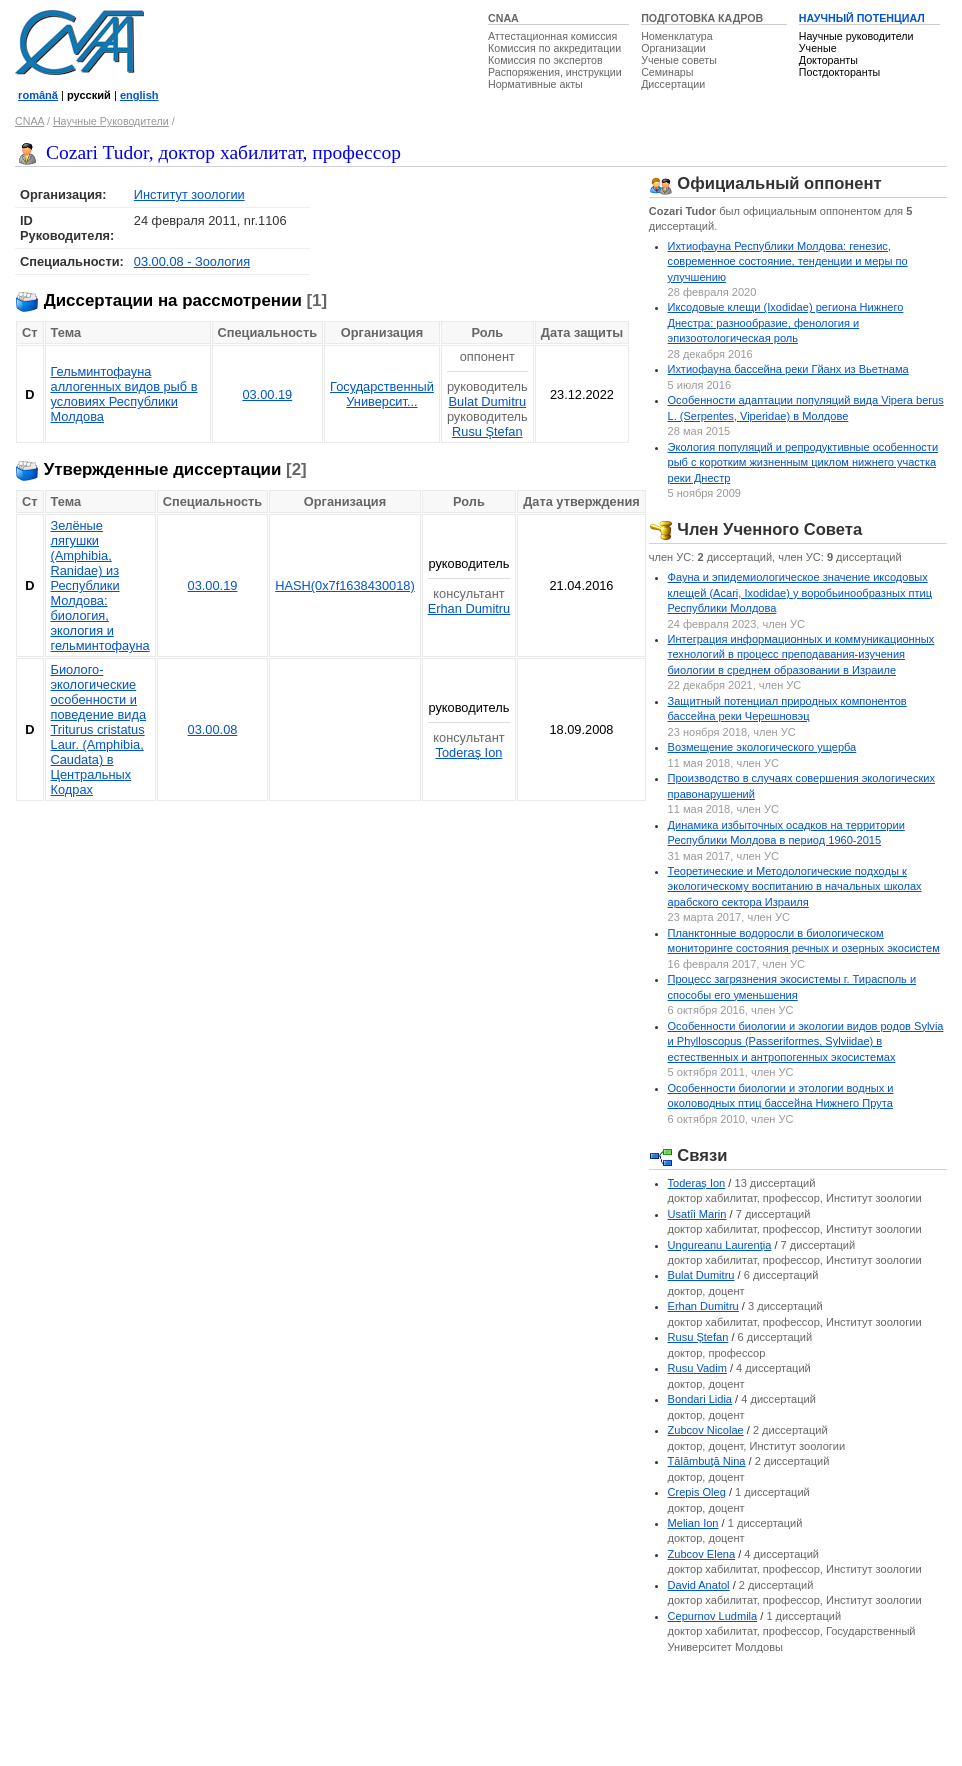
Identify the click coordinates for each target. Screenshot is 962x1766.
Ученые (818, 48)
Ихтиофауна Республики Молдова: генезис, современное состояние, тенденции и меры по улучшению (788, 261)
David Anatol (699, 1585)
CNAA (503, 18)
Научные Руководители (111, 121)
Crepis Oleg (697, 1492)
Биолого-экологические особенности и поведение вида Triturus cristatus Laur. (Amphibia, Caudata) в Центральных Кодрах (99, 729)
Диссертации (673, 84)
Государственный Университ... (382, 394)
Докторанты (828, 60)
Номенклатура (677, 36)
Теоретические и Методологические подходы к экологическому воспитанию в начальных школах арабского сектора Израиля (795, 886)
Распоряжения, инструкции (555, 72)
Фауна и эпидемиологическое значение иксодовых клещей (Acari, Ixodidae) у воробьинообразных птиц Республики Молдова (800, 592)
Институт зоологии (189, 194)
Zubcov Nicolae (706, 1430)
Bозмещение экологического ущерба (762, 747)
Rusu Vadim (697, 1368)
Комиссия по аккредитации (554, 48)
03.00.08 (213, 729)
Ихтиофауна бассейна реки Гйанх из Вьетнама (788, 369)
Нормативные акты (535, 84)
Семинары (667, 72)
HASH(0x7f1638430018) (344, 585)
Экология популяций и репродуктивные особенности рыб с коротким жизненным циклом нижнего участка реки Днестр (803, 462)
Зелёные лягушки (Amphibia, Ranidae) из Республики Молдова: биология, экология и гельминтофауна (100, 585)
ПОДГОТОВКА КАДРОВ (702, 18)
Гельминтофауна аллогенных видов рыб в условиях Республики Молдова (124, 394)
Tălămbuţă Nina (707, 1461)
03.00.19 (267, 394)
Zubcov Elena (702, 1554)
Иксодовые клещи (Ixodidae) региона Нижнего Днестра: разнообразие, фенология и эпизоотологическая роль (786, 322)
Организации (673, 48)
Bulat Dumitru (488, 401)
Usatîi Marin (697, 1214)
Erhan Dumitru (469, 608)
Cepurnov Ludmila (713, 1616)
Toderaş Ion (469, 752)
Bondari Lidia (700, 1399)
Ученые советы (679, 60)
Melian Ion (693, 1523)
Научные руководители (856, 36)
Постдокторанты (839, 72)
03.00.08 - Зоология (192, 261)
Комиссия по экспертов (545, 60)
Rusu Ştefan (487, 431)
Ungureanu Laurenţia (720, 1245)
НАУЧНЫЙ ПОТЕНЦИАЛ (862, 18)
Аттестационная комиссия (552, 36)
